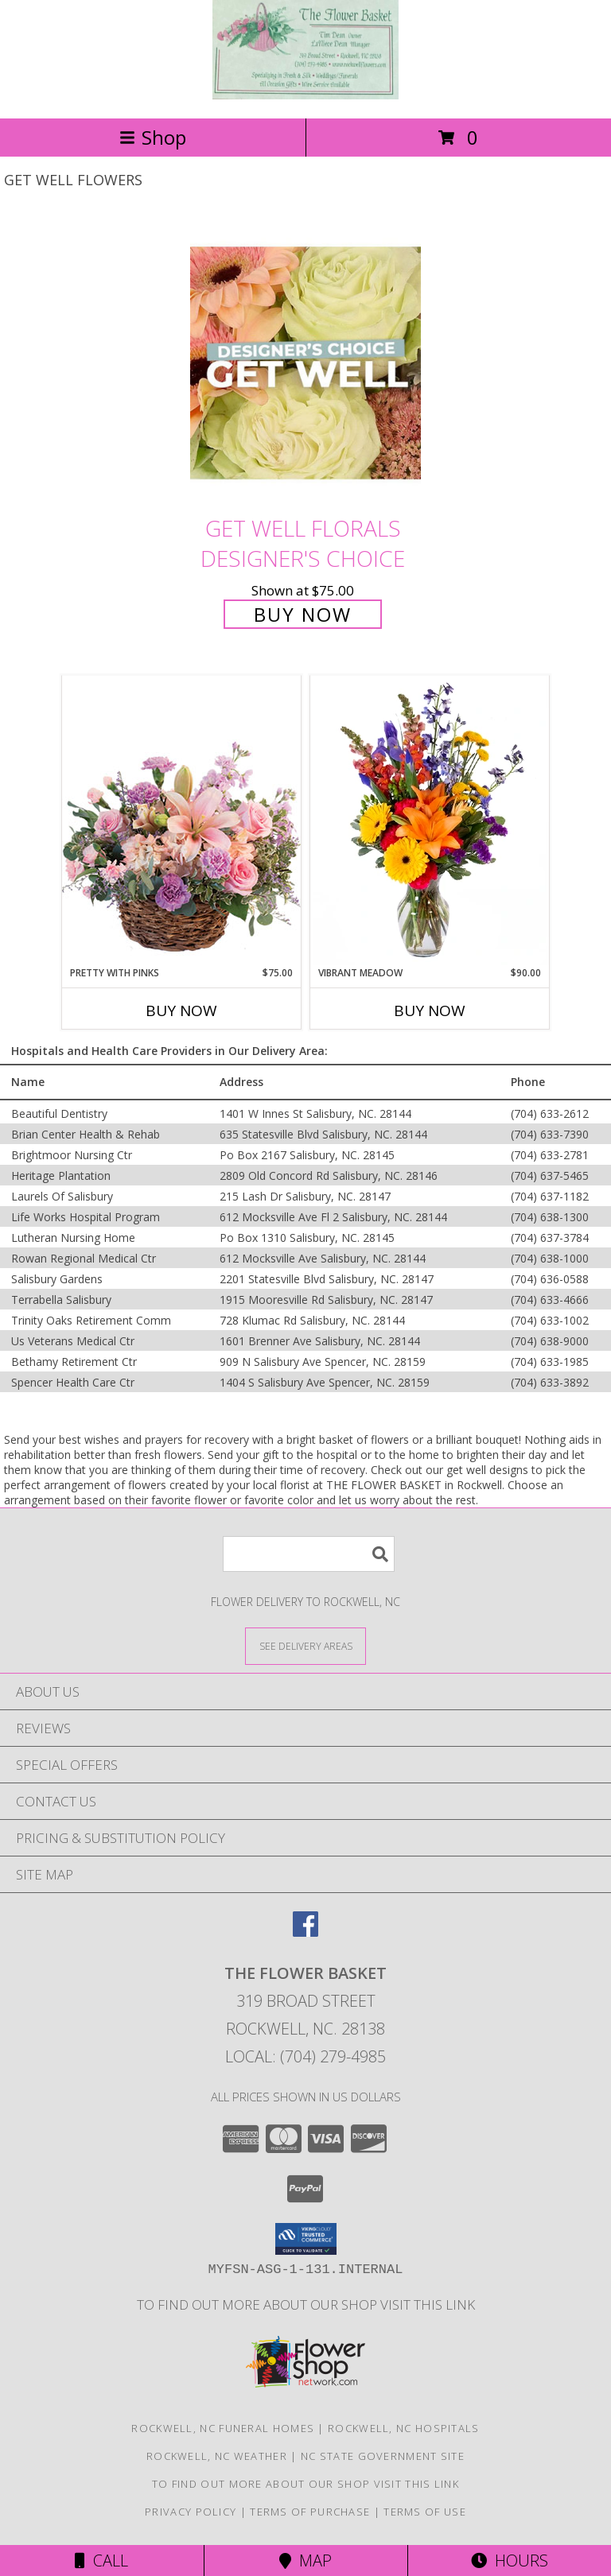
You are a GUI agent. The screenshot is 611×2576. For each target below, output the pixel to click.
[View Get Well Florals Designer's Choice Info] (305, 362)
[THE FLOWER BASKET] (305, 95)
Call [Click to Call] (101, 2560)
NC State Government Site (383, 2456)
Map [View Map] (305, 2560)
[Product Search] (309, 1554)
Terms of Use (424, 2511)
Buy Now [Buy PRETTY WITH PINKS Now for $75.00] (181, 1010)
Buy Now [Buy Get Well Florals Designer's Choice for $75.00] (303, 614)
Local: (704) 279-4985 (305, 2056)
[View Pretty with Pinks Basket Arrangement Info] (181, 820)
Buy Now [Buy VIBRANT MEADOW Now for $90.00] (429, 1010)
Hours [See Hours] (509, 2560)
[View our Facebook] (305, 1931)
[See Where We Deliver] (305, 1645)
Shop (152, 137)
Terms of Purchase (310, 2511)
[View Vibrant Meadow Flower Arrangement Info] (429, 820)
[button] (306, 2239)
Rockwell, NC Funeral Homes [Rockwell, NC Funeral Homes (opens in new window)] (222, 2428)
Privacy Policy (190, 2511)
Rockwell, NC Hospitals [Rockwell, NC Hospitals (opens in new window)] (404, 2428)
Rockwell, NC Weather (216, 2456)
